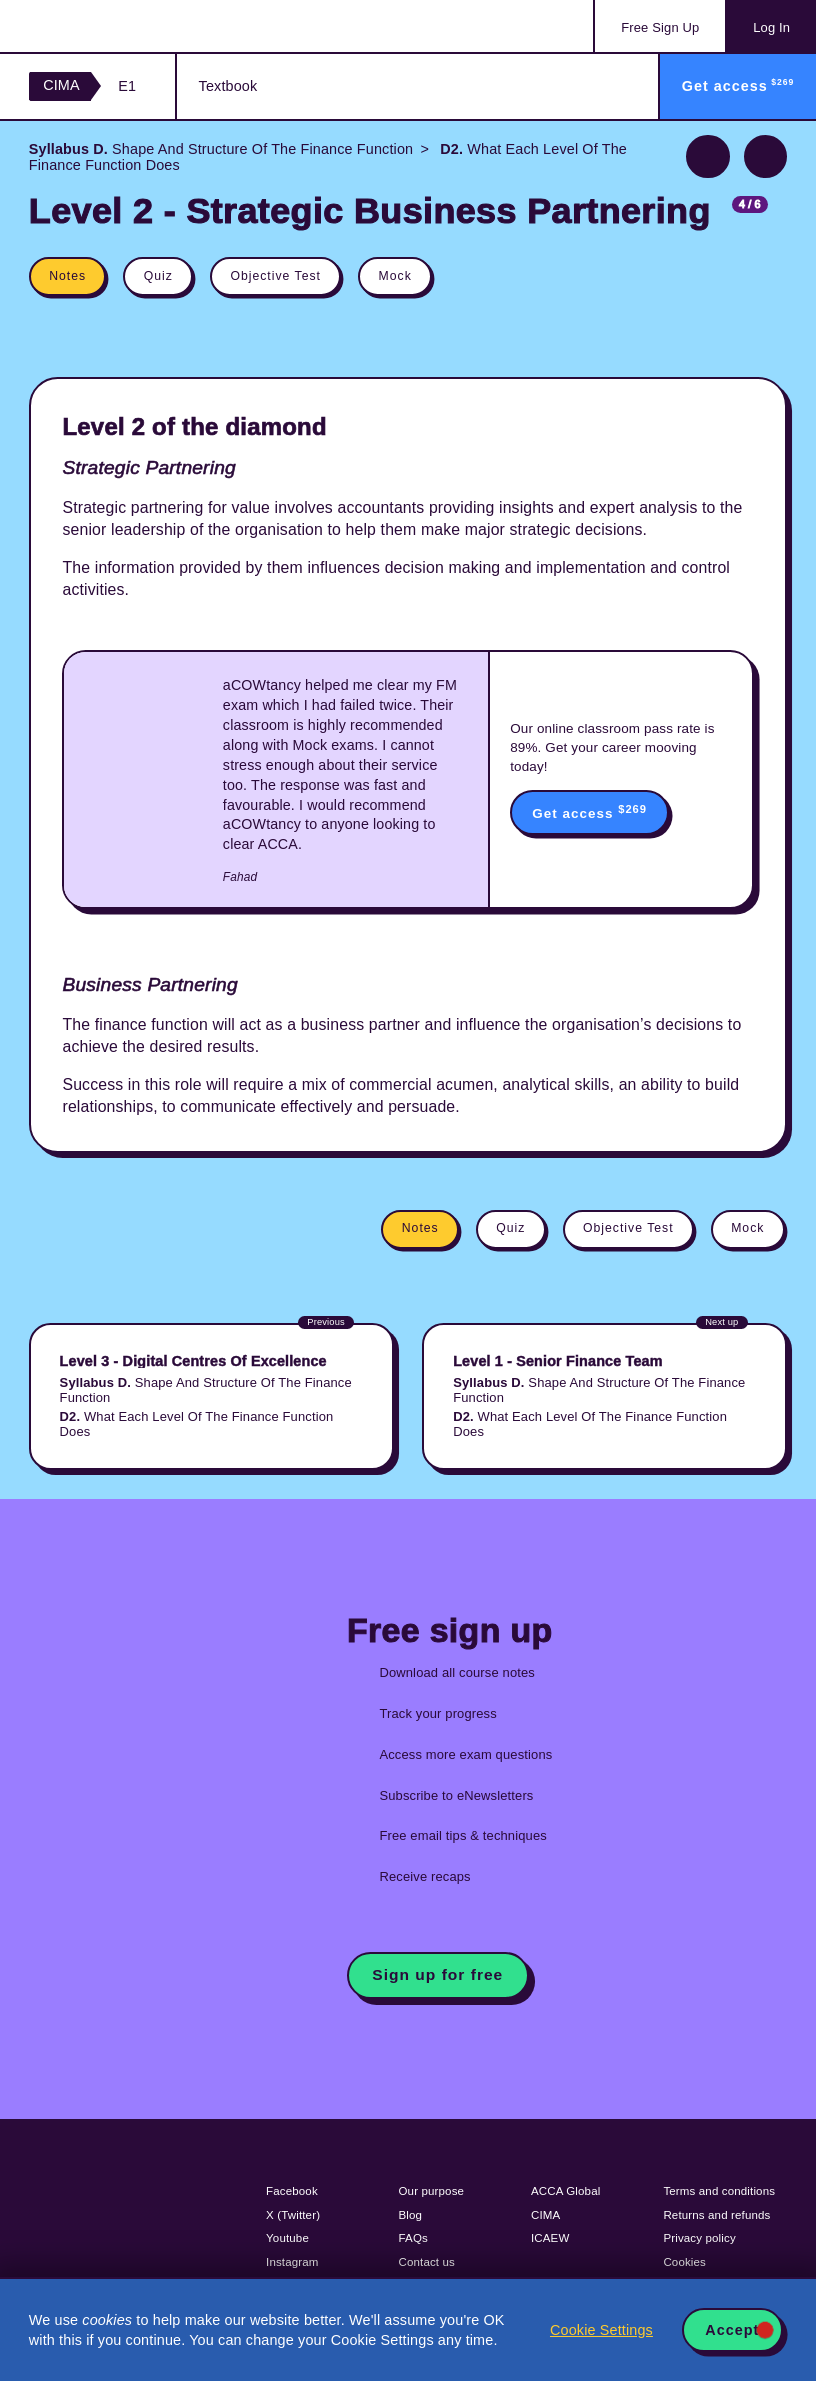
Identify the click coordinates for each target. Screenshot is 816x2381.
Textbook (228, 86)
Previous (707, 156)
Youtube (287, 2238)
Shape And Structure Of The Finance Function (221, 149)
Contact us (427, 2262)
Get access (589, 812)
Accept (732, 2330)
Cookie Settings (601, 2330)
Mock (395, 276)
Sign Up (660, 27)
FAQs (413, 2238)
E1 (127, 86)
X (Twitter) (293, 2215)
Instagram (292, 2262)
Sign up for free (437, 1974)
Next (765, 156)
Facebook (292, 2191)
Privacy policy (699, 2238)
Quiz (158, 276)
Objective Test (275, 276)
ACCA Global (565, 2191)
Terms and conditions (719, 2191)
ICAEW (550, 2238)
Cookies (684, 2262)
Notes (67, 276)
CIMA (61, 85)
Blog (411, 2215)
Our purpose (432, 2191)
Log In (771, 27)
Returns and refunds (716, 2215)
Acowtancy (110, 26)
